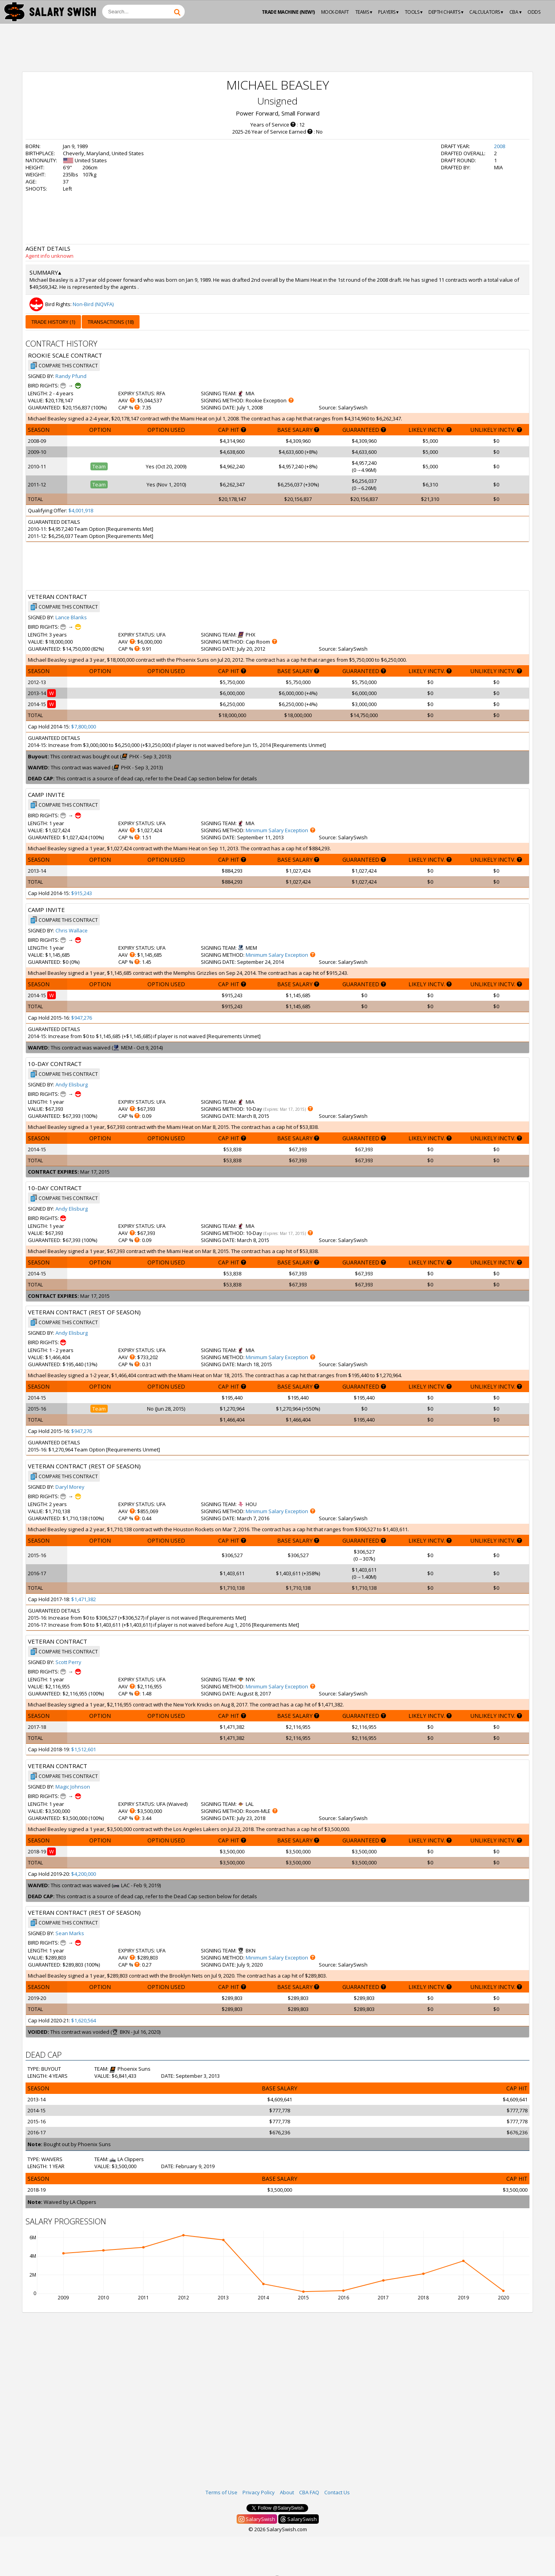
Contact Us (337, 2492)
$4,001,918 (80, 510)
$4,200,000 (83, 1873)
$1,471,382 (83, 1599)
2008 (499, 146)
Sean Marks (69, 1933)
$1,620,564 (83, 2020)
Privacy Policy (259, 2492)
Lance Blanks (71, 617)
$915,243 (81, 893)
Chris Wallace (71, 930)
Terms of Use (221, 2492)
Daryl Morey (70, 1486)
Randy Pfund (70, 376)
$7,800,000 (83, 726)
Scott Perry (68, 1662)
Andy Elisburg (71, 1084)
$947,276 (81, 1017)
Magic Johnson (72, 1786)
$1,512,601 (83, 1749)
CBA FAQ (309, 2492)
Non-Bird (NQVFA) (93, 304)
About (287, 2492)
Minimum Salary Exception (277, 830)
